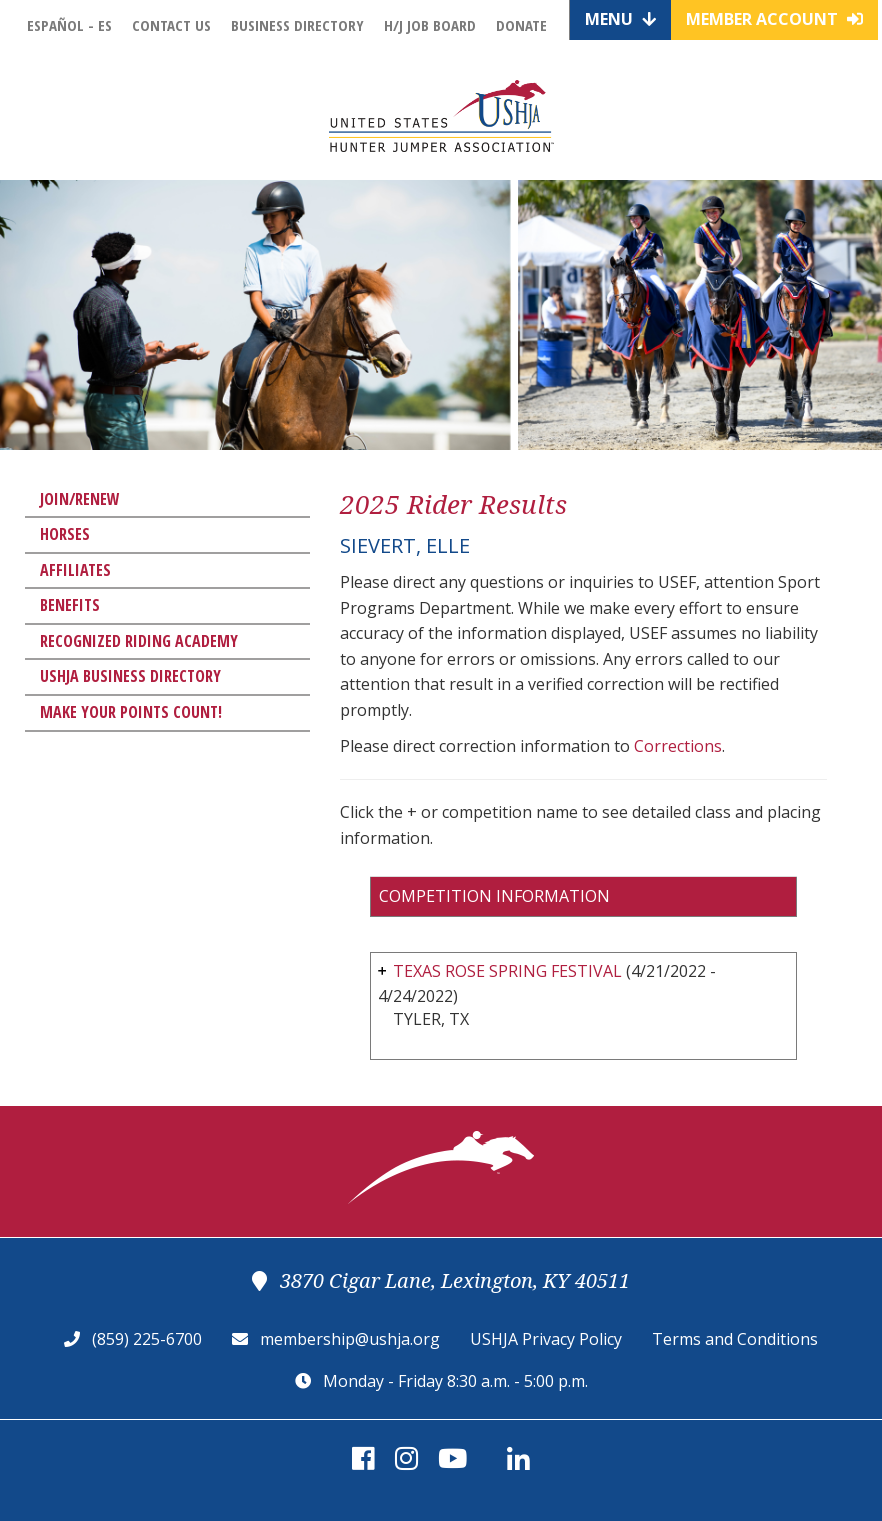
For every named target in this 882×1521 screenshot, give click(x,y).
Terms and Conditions (735, 1339)
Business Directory (297, 25)
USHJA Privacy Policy (546, 1339)
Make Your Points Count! (131, 712)
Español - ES (69, 25)
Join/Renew (80, 499)
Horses (65, 534)
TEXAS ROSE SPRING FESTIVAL (507, 971)
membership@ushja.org (350, 1339)
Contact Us (171, 25)
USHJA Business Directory (130, 676)
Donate (521, 25)
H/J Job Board (430, 25)
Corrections (678, 746)
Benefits (70, 605)
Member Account (774, 19)
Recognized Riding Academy (139, 641)
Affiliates (75, 570)
